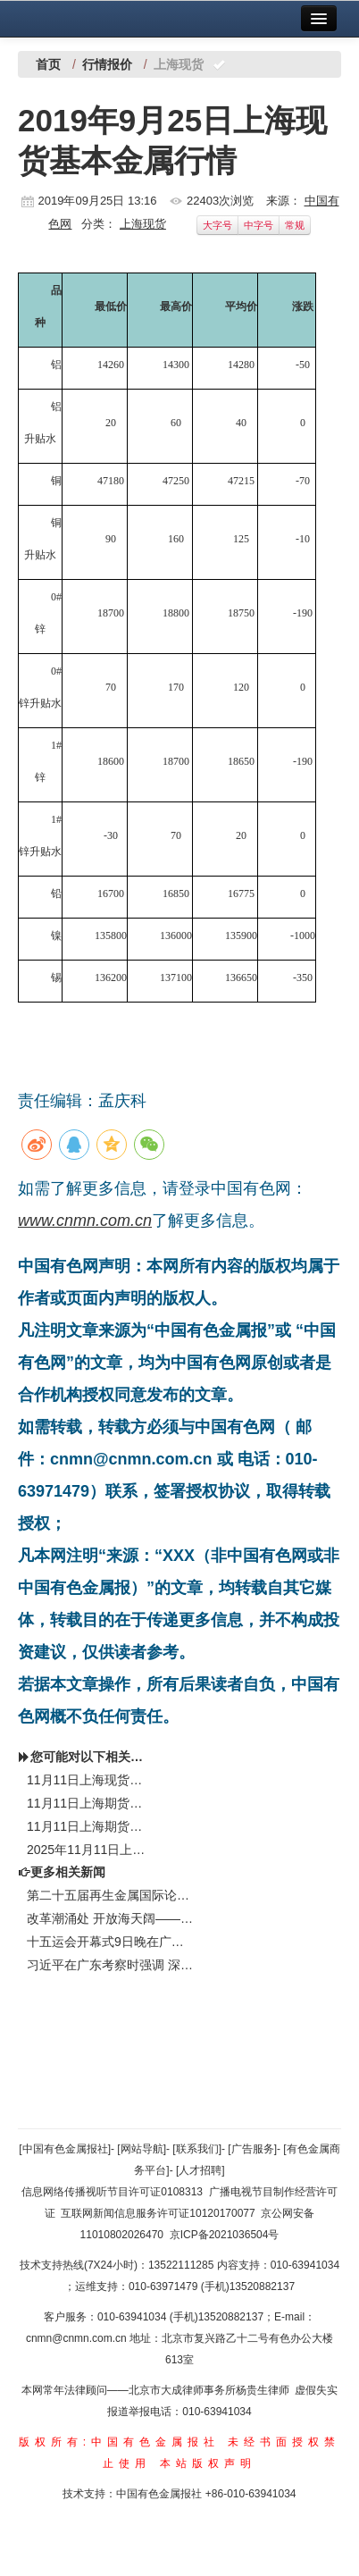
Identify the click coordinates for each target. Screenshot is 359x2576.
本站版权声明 (208, 2463)
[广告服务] (252, 2149)
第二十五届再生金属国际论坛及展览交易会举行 (111, 1895)
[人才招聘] (200, 2170)
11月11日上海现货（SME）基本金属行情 (87, 1780)
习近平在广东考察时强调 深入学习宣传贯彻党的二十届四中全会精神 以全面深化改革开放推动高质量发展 (111, 1965)
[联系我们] (196, 2149)
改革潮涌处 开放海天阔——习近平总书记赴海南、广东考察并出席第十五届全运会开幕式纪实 (111, 1918)
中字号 (258, 225)
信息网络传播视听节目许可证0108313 (112, 2192)
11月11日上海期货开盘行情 (87, 1826)
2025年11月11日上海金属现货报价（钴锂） (87, 1849)
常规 (295, 225)
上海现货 (143, 224)
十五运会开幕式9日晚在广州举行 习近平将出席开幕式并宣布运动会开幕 (111, 1941)
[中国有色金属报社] (65, 2149)
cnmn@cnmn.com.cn (77, 2338)
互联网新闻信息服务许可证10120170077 (158, 2213)
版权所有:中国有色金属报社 (119, 2442)
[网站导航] (141, 2149)
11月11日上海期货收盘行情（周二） (87, 1803)
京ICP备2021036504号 (225, 2234)
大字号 (217, 225)
